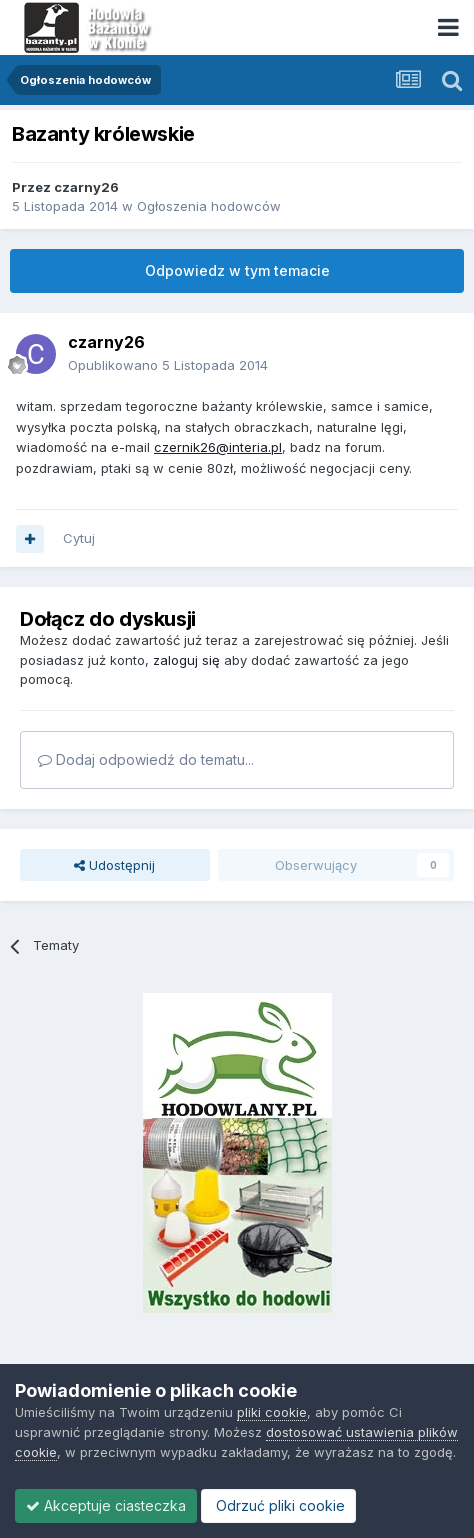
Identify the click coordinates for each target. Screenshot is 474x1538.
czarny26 (86, 187)
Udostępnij (114, 865)
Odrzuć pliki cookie (278, 1505)
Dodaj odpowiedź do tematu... (146, 759)
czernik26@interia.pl (218, 447)
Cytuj (79, 538)
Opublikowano (168, 365)
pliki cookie (272, 1412)
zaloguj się (186, 660)
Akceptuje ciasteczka (106, 1505)
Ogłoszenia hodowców (209, 206)
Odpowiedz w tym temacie (237, 270)
